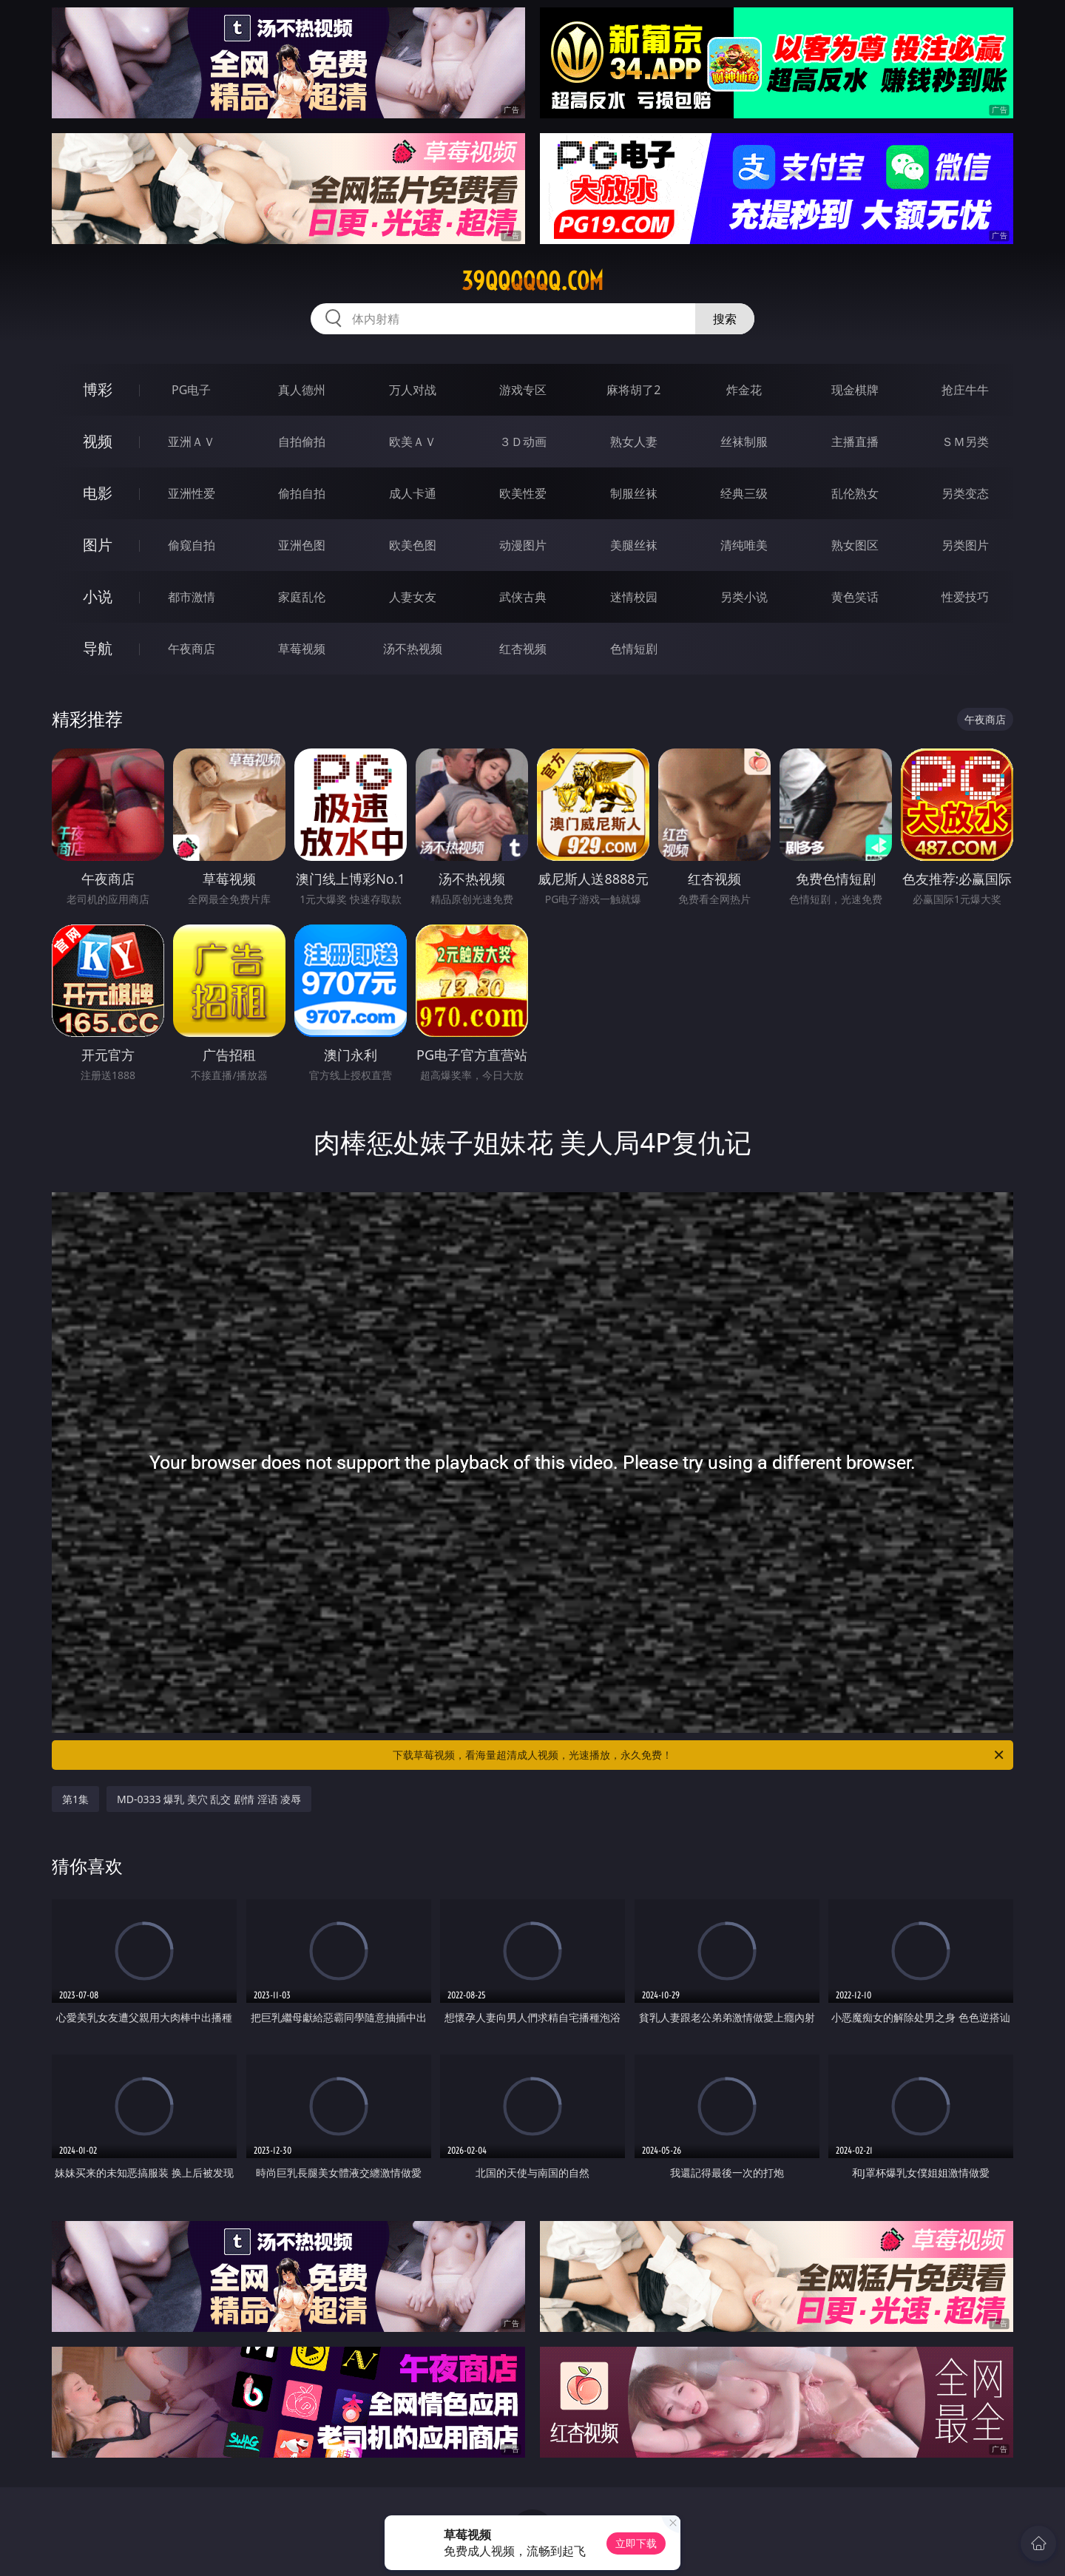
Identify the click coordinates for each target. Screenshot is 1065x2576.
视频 (97, 441)
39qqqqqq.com (533, 281)
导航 (97, 648)
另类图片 (965, 545)
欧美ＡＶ (412, 441)
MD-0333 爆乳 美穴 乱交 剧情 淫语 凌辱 (209, 1799)
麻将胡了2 (633, 390)
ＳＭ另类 (965, 441)
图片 (97, 545)
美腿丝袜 (633, 545)
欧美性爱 (523, 493)
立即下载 (636, 2543)
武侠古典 (523, 597)
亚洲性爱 (191, 493)
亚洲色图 (301, 545)
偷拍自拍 (301, 493)
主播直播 (855, 441)
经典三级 (744, 493)
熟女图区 (855, 545)
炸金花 (744, 390)
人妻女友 (412, 597)
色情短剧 (633, 648)
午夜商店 (191, 648)
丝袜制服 (744, 441)
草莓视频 (301, 648)
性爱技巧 (965, 597)
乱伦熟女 (855, 493)
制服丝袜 (633, 493)
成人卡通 (412, 493)
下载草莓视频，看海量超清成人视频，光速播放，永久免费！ (699, 1755)
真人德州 (301, 390)
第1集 (75, 1799)
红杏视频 (523, 648)
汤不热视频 (412, 648)
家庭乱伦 (301, 597)
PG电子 (191, 390)
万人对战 (412, 390)
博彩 (97, 389)
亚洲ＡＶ (191, 441)
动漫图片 (523, 545)
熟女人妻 (633, 441)
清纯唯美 (744, 545)
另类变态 (965, 493)
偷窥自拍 (191, 545)
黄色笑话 (855, 597)
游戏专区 (523, 390)
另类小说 (744, 597)
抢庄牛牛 (965, 390)
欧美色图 (412, 545)
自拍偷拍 (301, 441)
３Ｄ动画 (523, 441)
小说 (97, 596)
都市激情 (191, 597)
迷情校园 (633, 597)
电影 (97, 493)
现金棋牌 (855, 390)
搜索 (725, 319)
